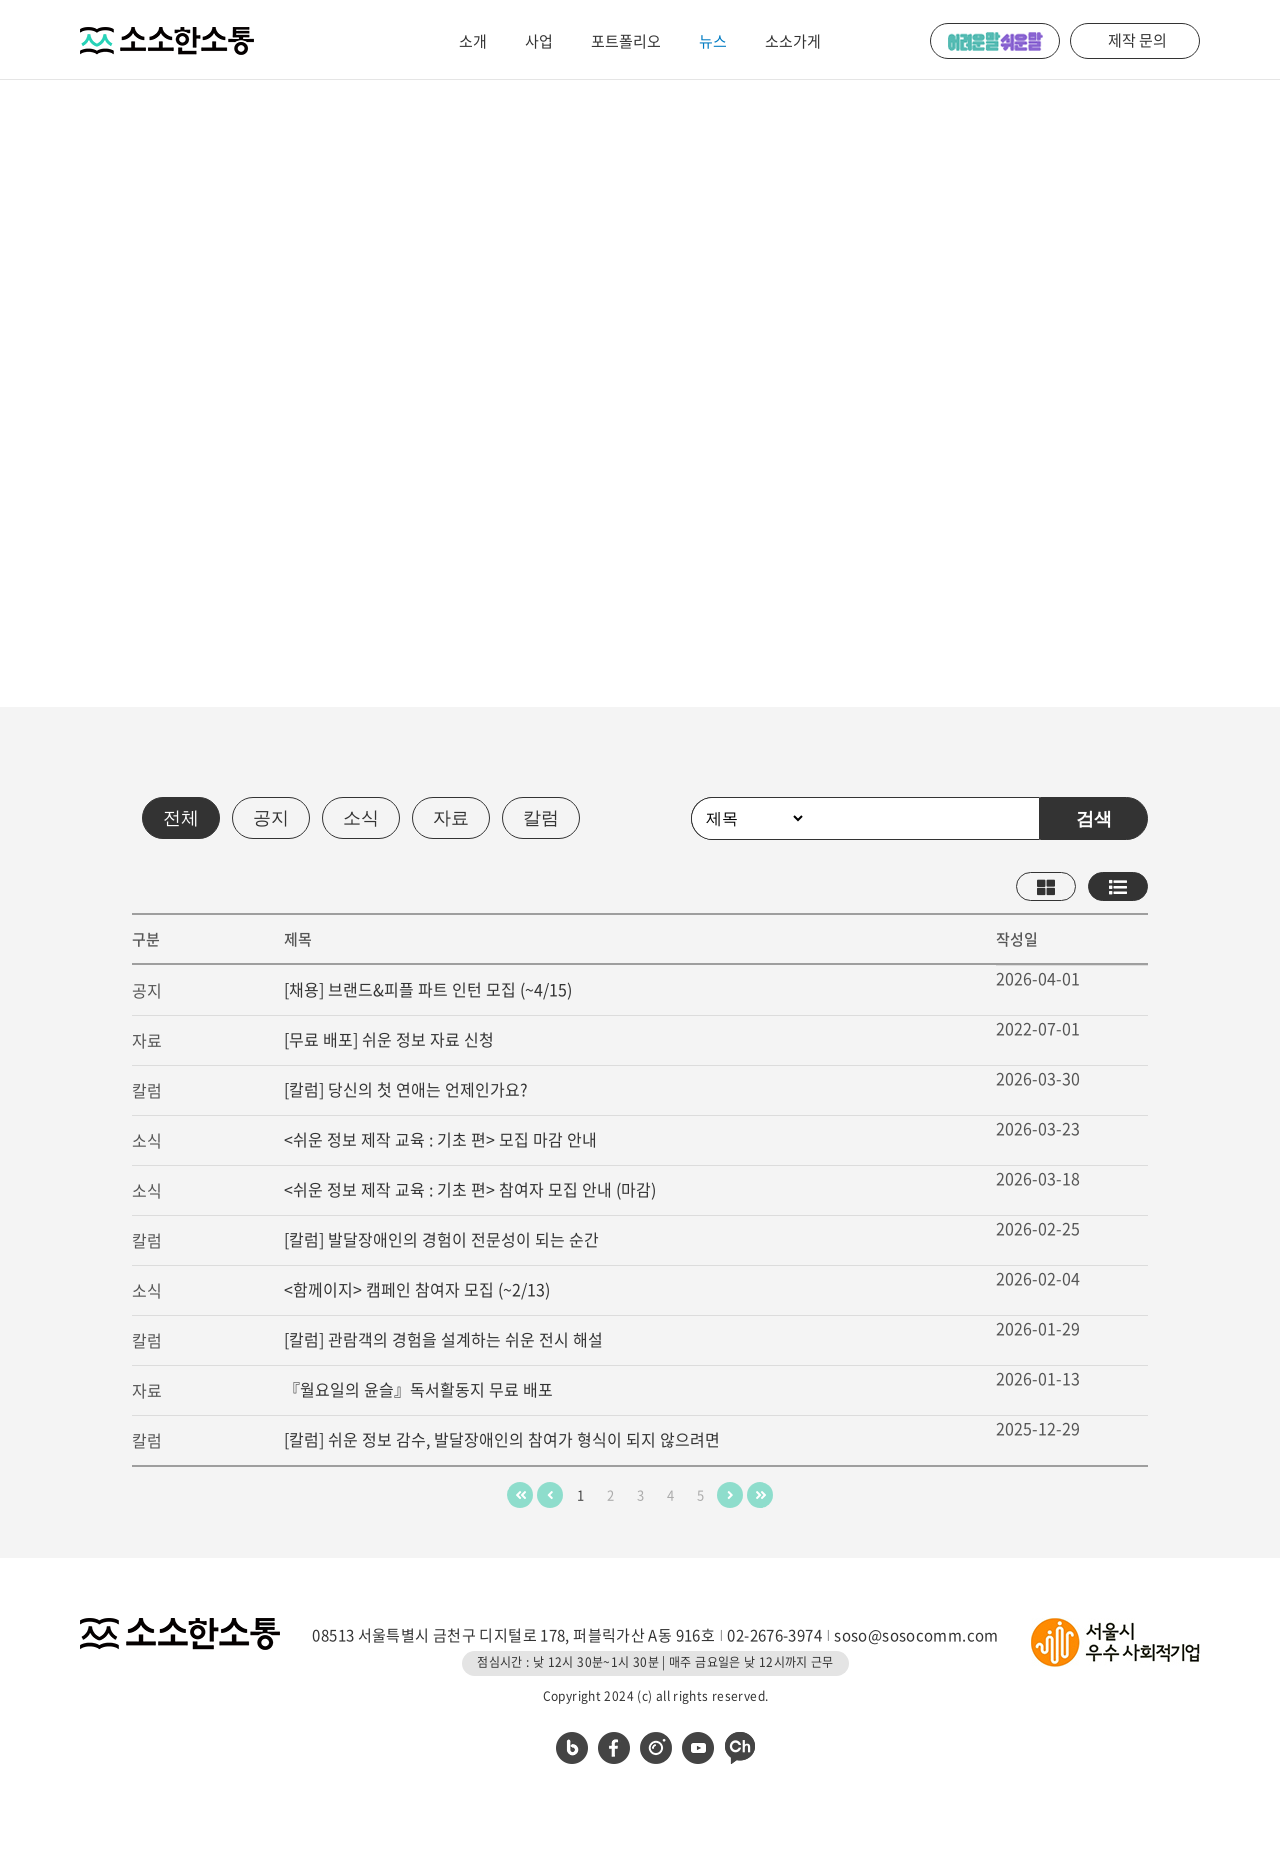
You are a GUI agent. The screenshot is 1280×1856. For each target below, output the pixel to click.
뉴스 (713, 41)
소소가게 (793, 41)
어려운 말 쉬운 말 (995, 41)
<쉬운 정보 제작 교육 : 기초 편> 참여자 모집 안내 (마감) (470, 1189)
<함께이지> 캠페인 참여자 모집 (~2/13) (417, 1289)
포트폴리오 (626, 41)
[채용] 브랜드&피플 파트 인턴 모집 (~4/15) (428, 989)
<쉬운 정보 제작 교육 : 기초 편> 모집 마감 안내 (440, 1139)
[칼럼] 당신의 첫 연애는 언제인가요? (406, 1089)
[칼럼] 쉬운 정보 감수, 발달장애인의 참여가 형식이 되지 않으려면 (502, 1439)
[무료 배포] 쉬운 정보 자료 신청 (389, 1039)
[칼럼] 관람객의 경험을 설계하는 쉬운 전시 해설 (443, 1339)
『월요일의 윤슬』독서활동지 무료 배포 (418, 1389)
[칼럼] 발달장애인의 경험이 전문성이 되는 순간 (441, 1239)
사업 (539, 41)
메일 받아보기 (269, 489)
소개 (473, 41)
